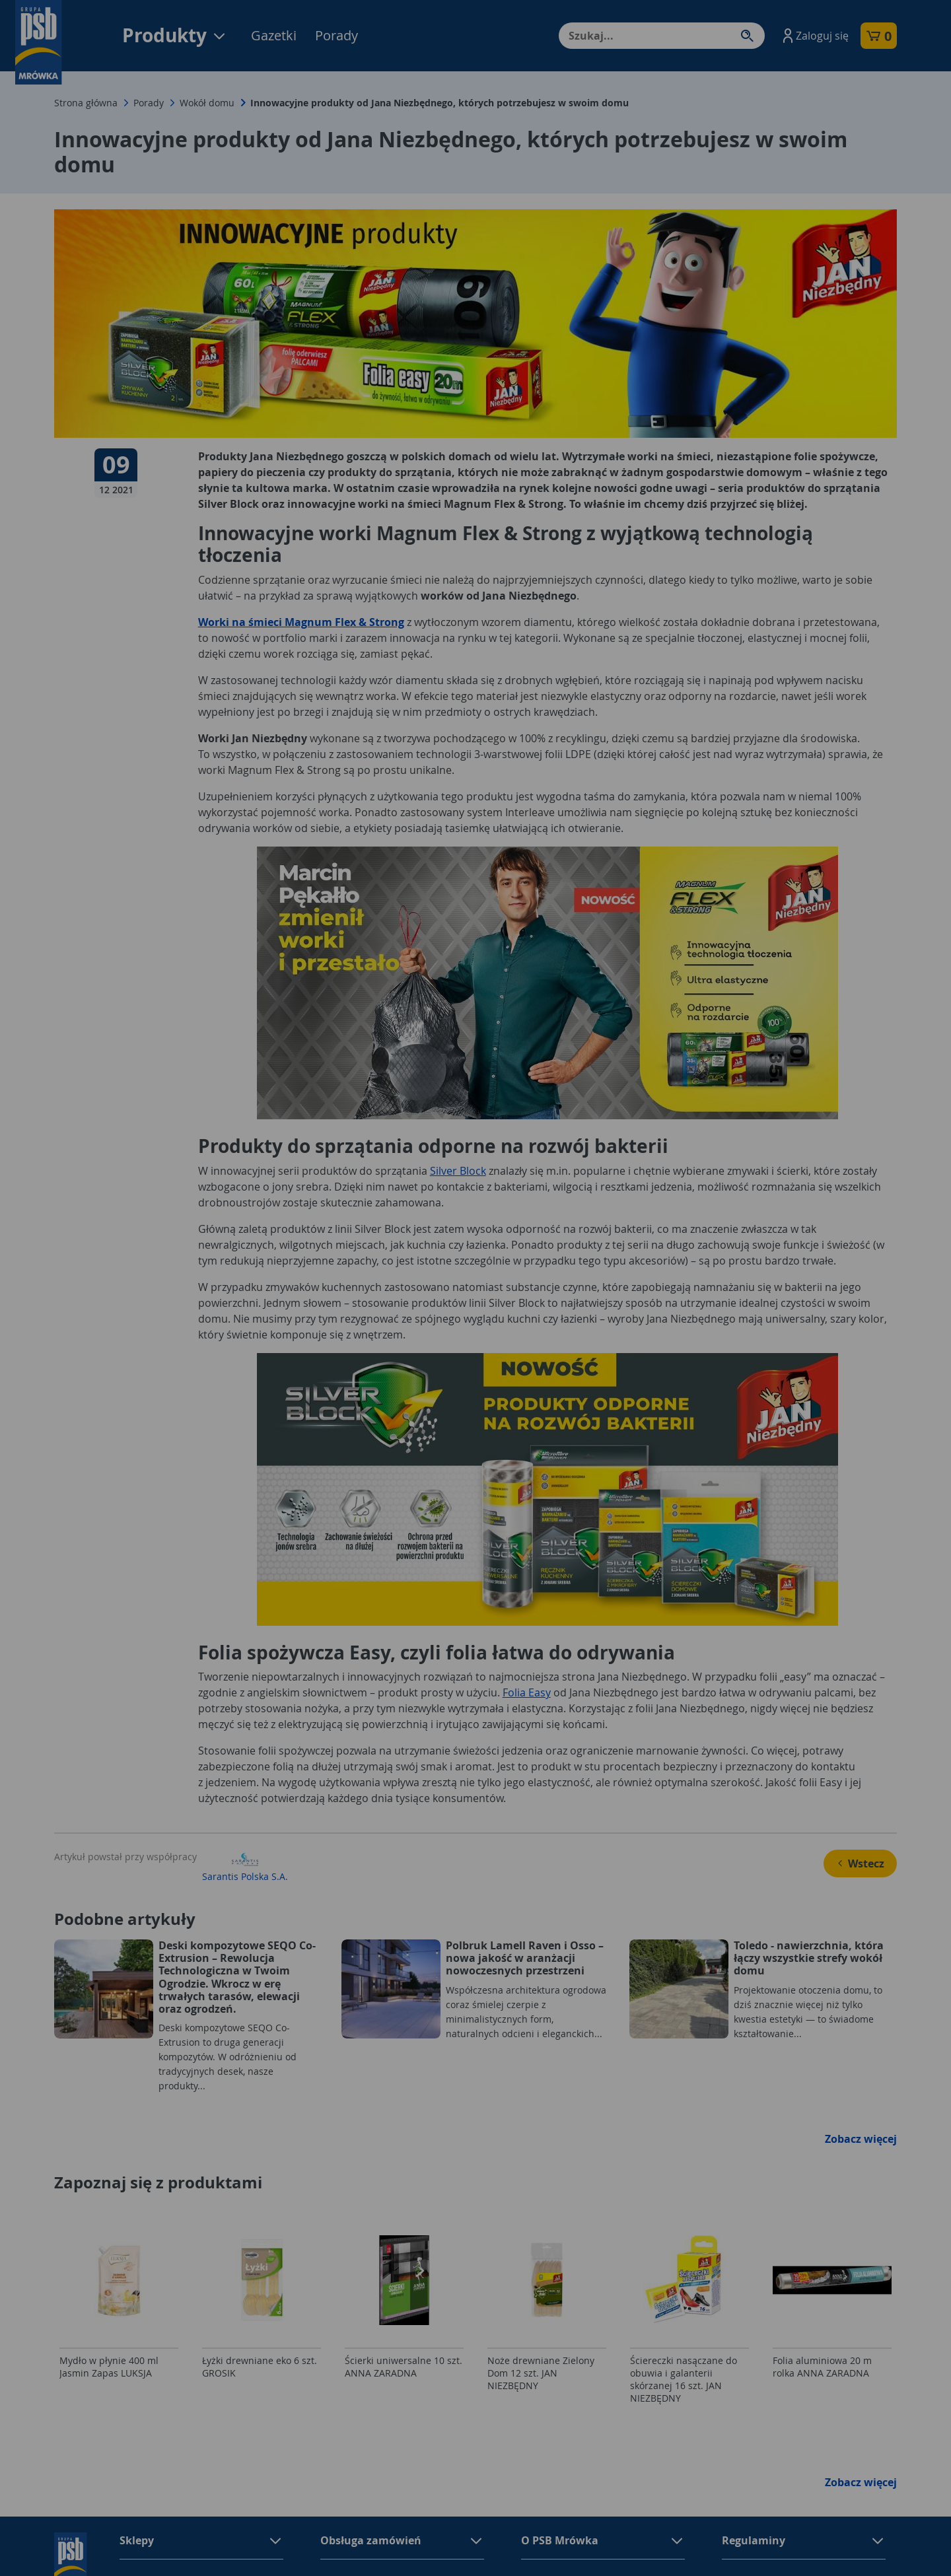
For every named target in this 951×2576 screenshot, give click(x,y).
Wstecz (860, 1863)
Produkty (174, 35)
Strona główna (86, 102)
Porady (336, 35)
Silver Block (458, 1171)
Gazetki (274, 35)
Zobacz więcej (861, 2139)
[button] (814, 36)
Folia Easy (527, 1692)
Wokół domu (207, 102)
